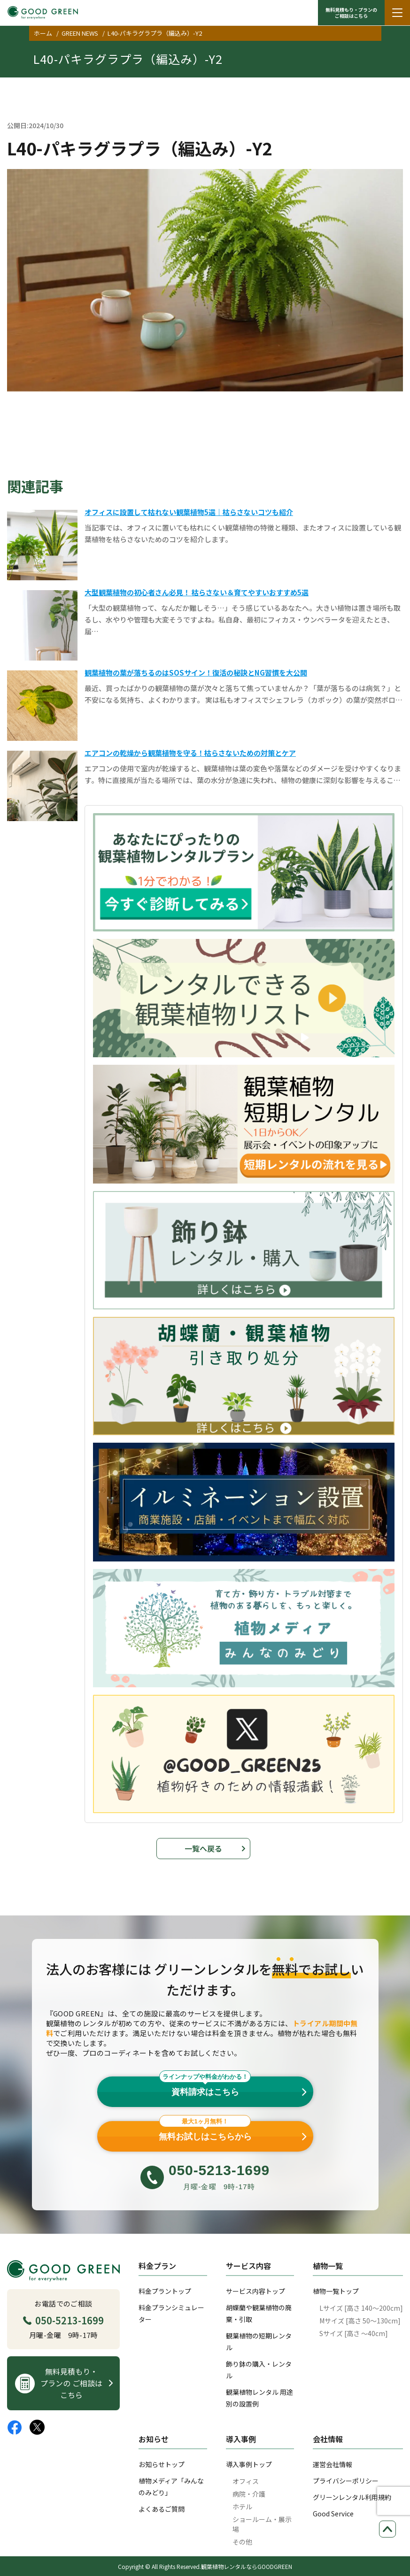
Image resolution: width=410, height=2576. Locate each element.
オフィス (245, 2481)
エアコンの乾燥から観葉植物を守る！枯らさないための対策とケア (190, 753)
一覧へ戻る (203, 1848)
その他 (242, 2541)
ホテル (242, 2506)
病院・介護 (248, 2494)
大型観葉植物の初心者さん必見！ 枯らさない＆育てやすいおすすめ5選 (197, 592)
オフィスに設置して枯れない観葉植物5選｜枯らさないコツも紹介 (189, 512)
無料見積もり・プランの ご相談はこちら (351, 12)
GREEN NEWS (80, 33)
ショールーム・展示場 (262, 2524)
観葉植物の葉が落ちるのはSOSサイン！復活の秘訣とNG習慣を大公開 (196, 672)
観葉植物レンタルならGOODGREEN (246, 2566)
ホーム (43, 33)
